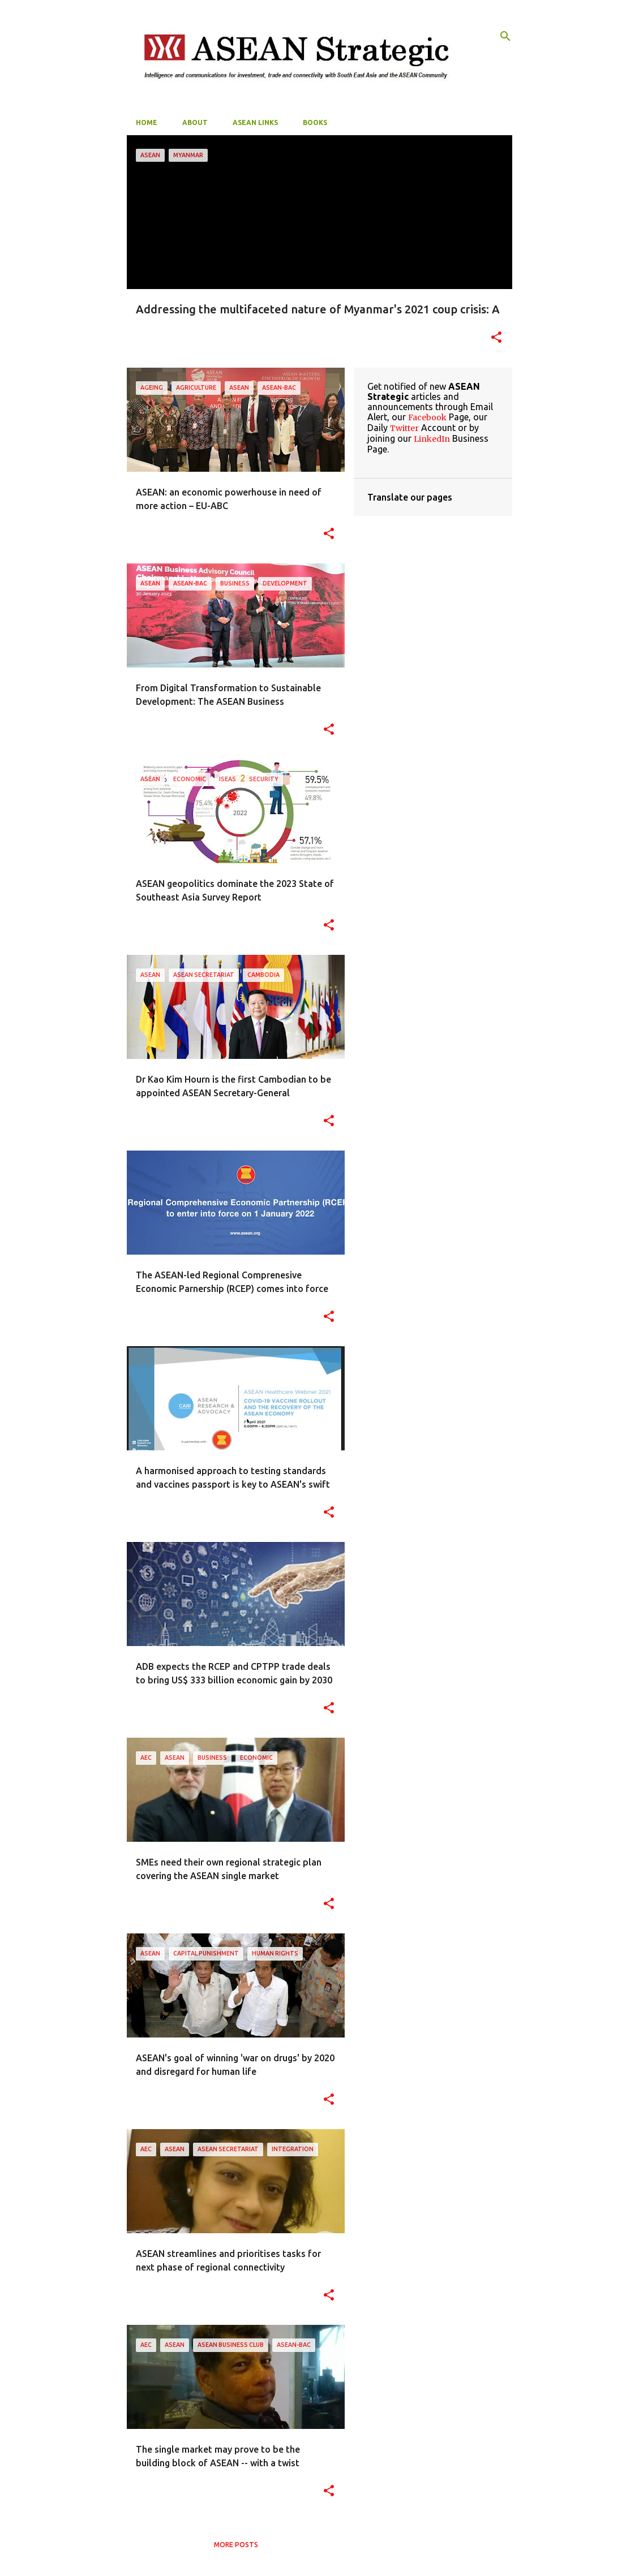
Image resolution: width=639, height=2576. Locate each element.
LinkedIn (432, 439)
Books (315, 122)
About (195, 122)
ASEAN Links (255, 122)
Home (146, 122)
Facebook (427, 417)
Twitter (404, 428)
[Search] (505, 36)
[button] (496, 338)
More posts (236, 2544)
